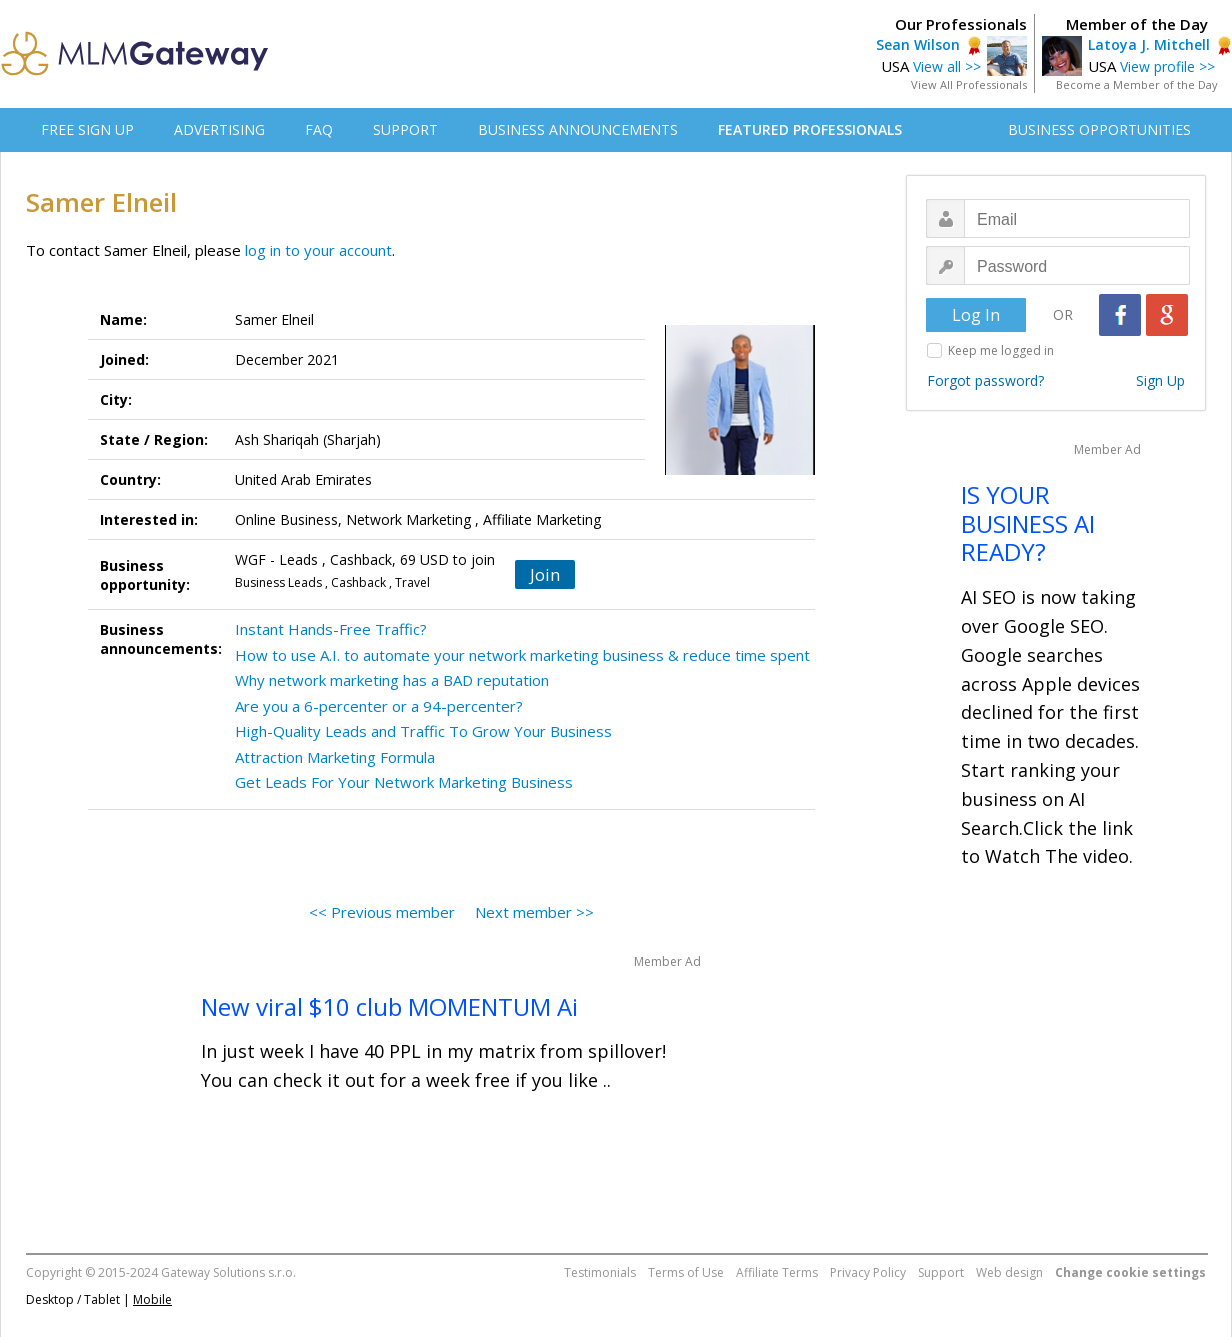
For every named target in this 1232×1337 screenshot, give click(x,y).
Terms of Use (686, 1272)
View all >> (947, 66)
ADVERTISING (219, 129)
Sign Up (1160, 380)
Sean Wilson (918, 44)
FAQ (319, 129)
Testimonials (600, 1272)
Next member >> (534, 912)
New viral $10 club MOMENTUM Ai (389, 1006)
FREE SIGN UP (87, 129)
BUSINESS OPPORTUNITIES (1099, 129)
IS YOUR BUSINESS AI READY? (1028, 523)
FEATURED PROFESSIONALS (810, 129)
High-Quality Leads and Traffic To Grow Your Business (423, 731)
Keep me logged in (1001, 350)
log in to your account (318, 250)
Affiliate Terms (777, 1272)
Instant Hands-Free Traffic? (331, 629)
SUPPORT (405, 129)
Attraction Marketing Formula (335, 757)
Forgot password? (985, 380)
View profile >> (1167, 66)
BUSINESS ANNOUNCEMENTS (578, 129)
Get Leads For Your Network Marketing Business (404, 782)
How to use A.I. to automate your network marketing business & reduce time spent (522, 655)
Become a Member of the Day (1137, 84)
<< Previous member (382, 912)
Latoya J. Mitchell (1149, 44)
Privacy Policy (868, 1272)
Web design (1009, 1272)
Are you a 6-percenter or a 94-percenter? (379, 706)
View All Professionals (969, 84)
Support (941, 1272)
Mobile (152, 1299)
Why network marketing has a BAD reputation (392, 680)
